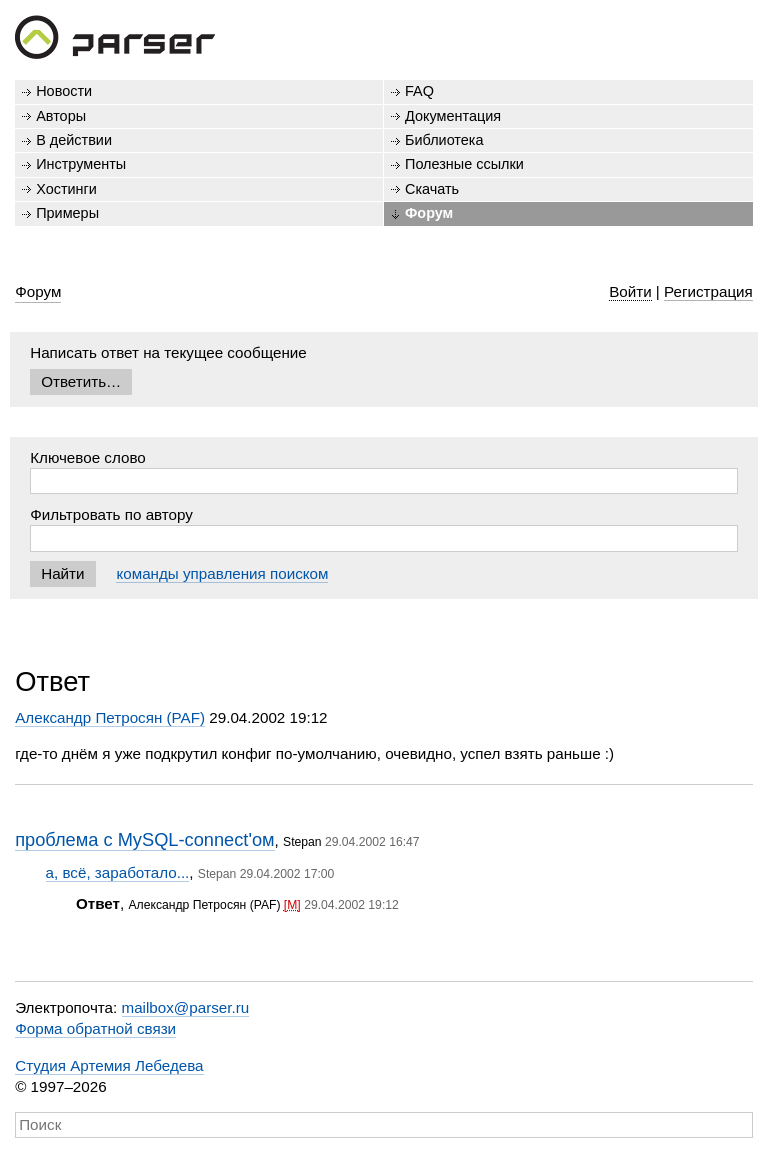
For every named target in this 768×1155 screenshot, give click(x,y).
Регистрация (708, 291)
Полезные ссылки (464, 164)
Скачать (432, 189)
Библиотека (444, 140)
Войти (630, 291)
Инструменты (81, 164)
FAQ (419, 91)
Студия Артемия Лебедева (109, 1065)
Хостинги (66, 189)
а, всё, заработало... (118, 872)
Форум (429, 213)
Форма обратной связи (95, 1028)
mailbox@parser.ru (186, 1007)
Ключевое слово (88, 457)
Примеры (67, 213)
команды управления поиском (222, 573)
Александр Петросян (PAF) (110, 717)
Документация (453, 116)
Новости (64, 91)
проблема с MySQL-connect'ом (144, 839)
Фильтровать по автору (111, 514)
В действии (74, 140)
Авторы (61, 116)
